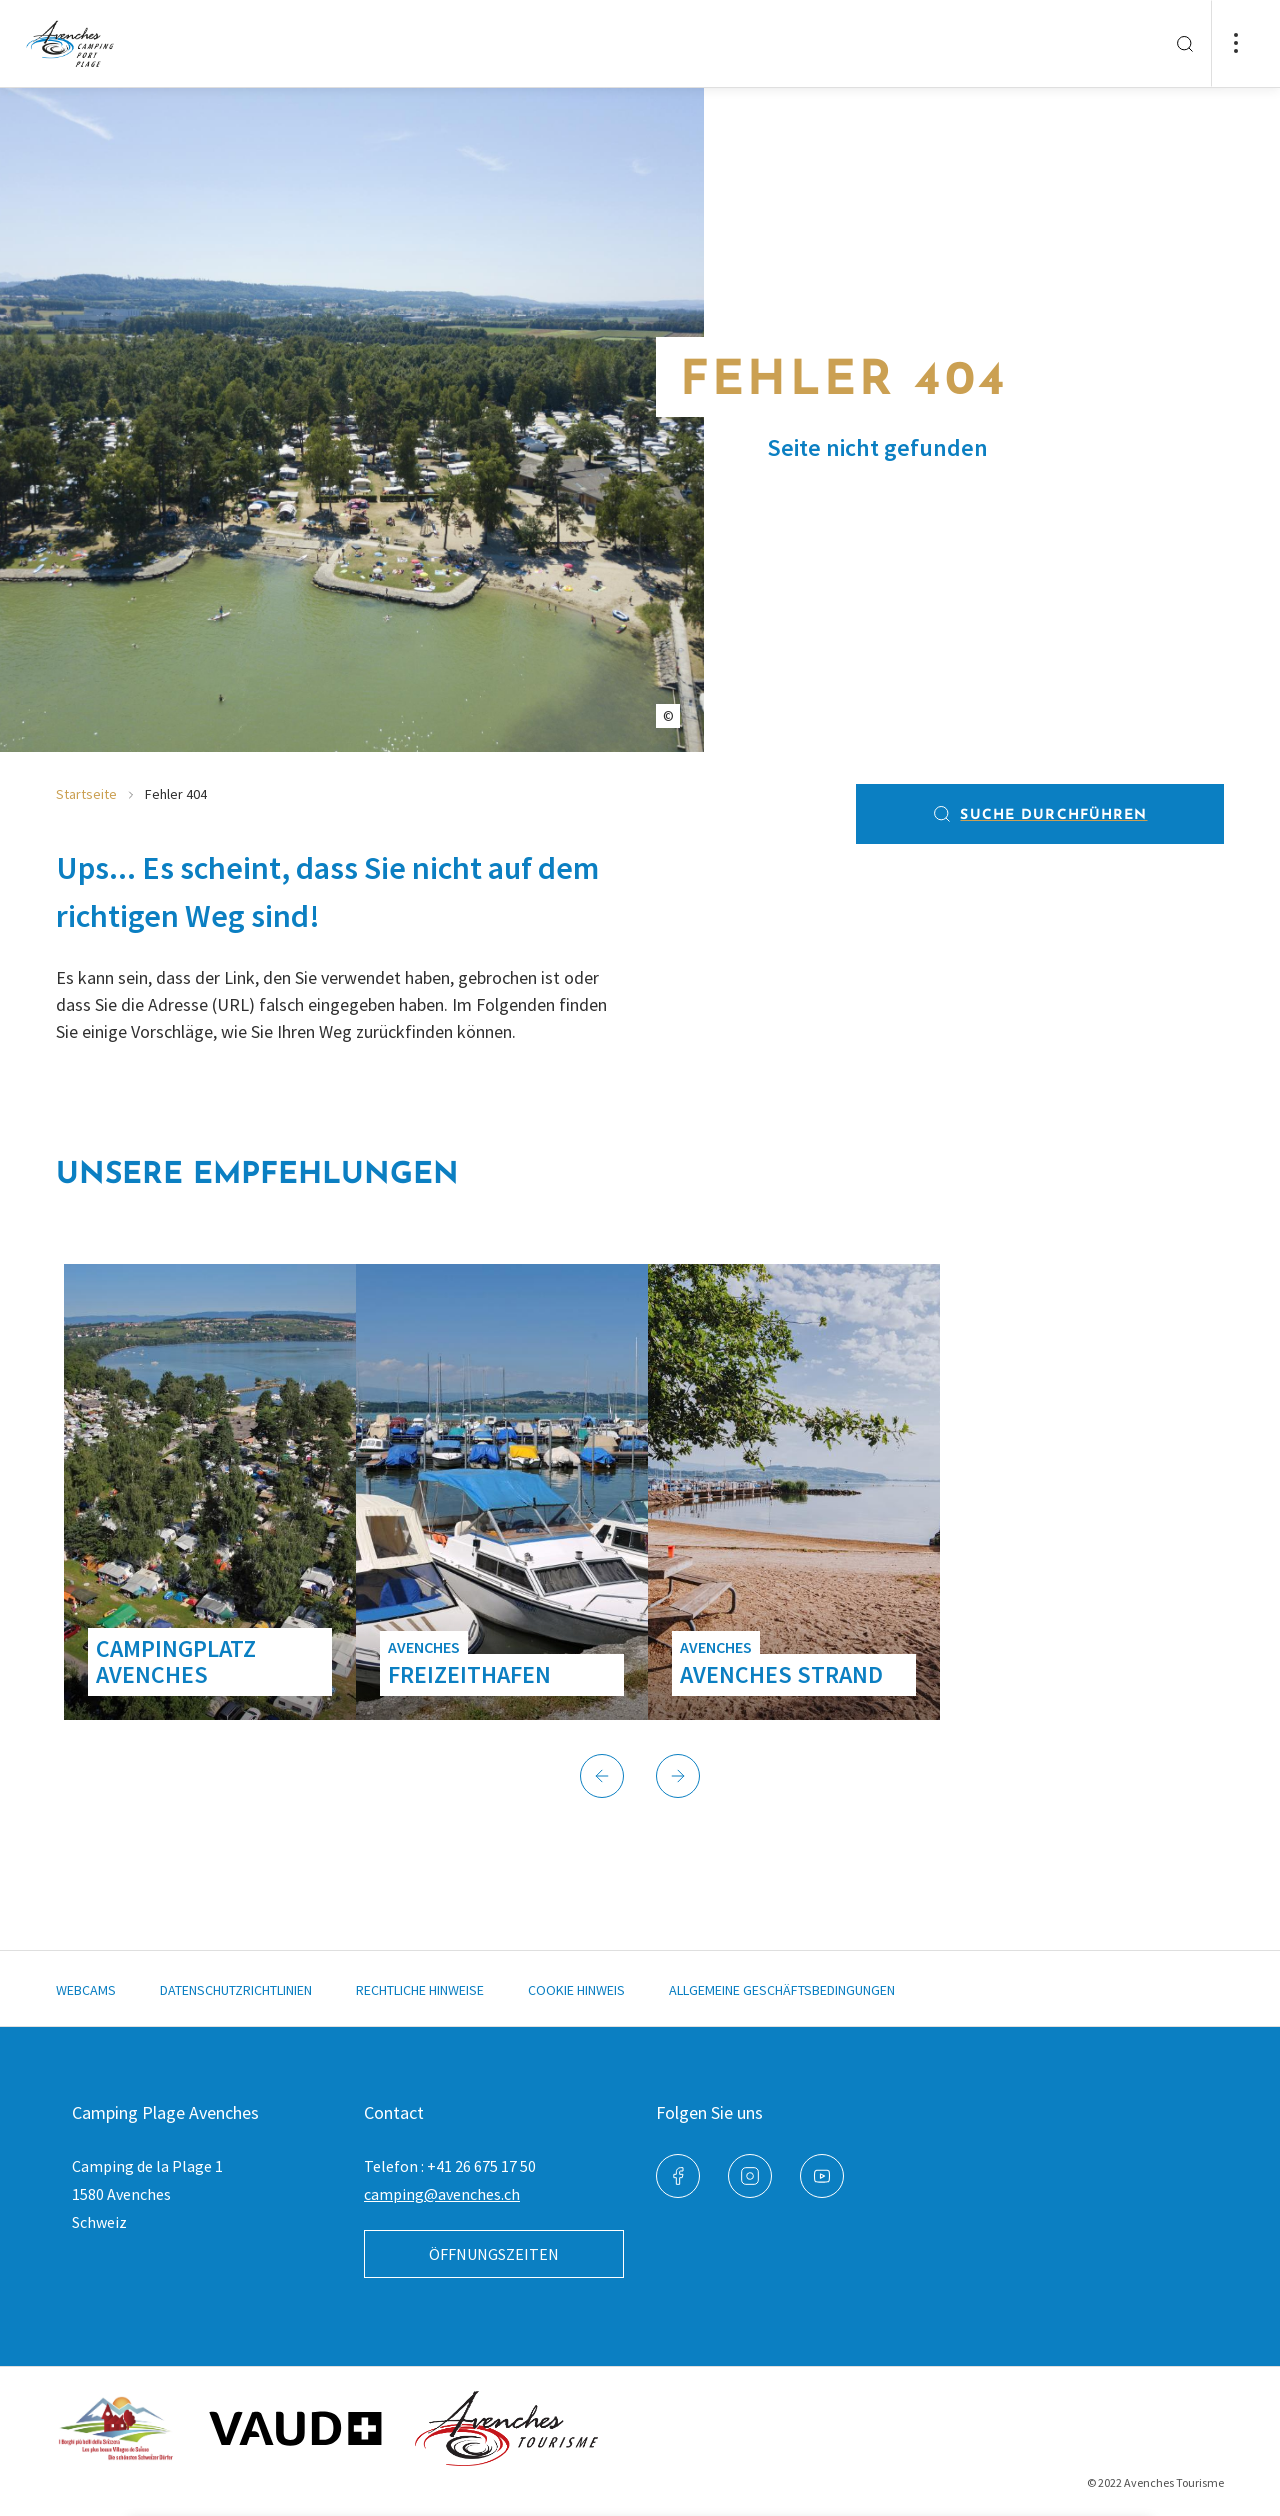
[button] (602, 1776)
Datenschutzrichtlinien (236, 1990)
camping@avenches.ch (442, 2194)
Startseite (86, 794)
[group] (210, 1492)
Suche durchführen (1039, 814)
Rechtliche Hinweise (420, 1990)
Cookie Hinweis (576, 1990)
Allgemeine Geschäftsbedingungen (782, 1990)
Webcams (86, 1990)
